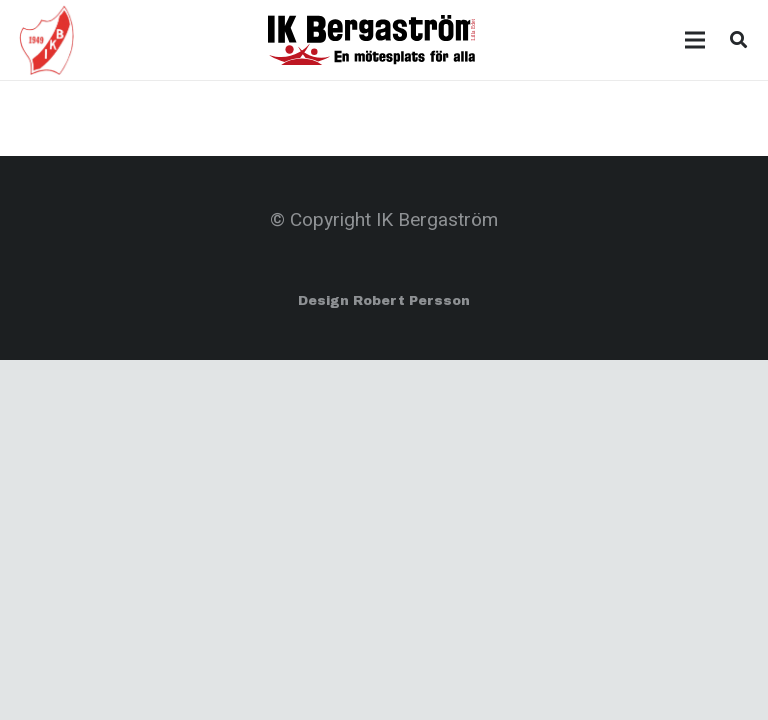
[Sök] (738, 39)
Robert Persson (411, 301)
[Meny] (695, 40)
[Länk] (46, 40)
